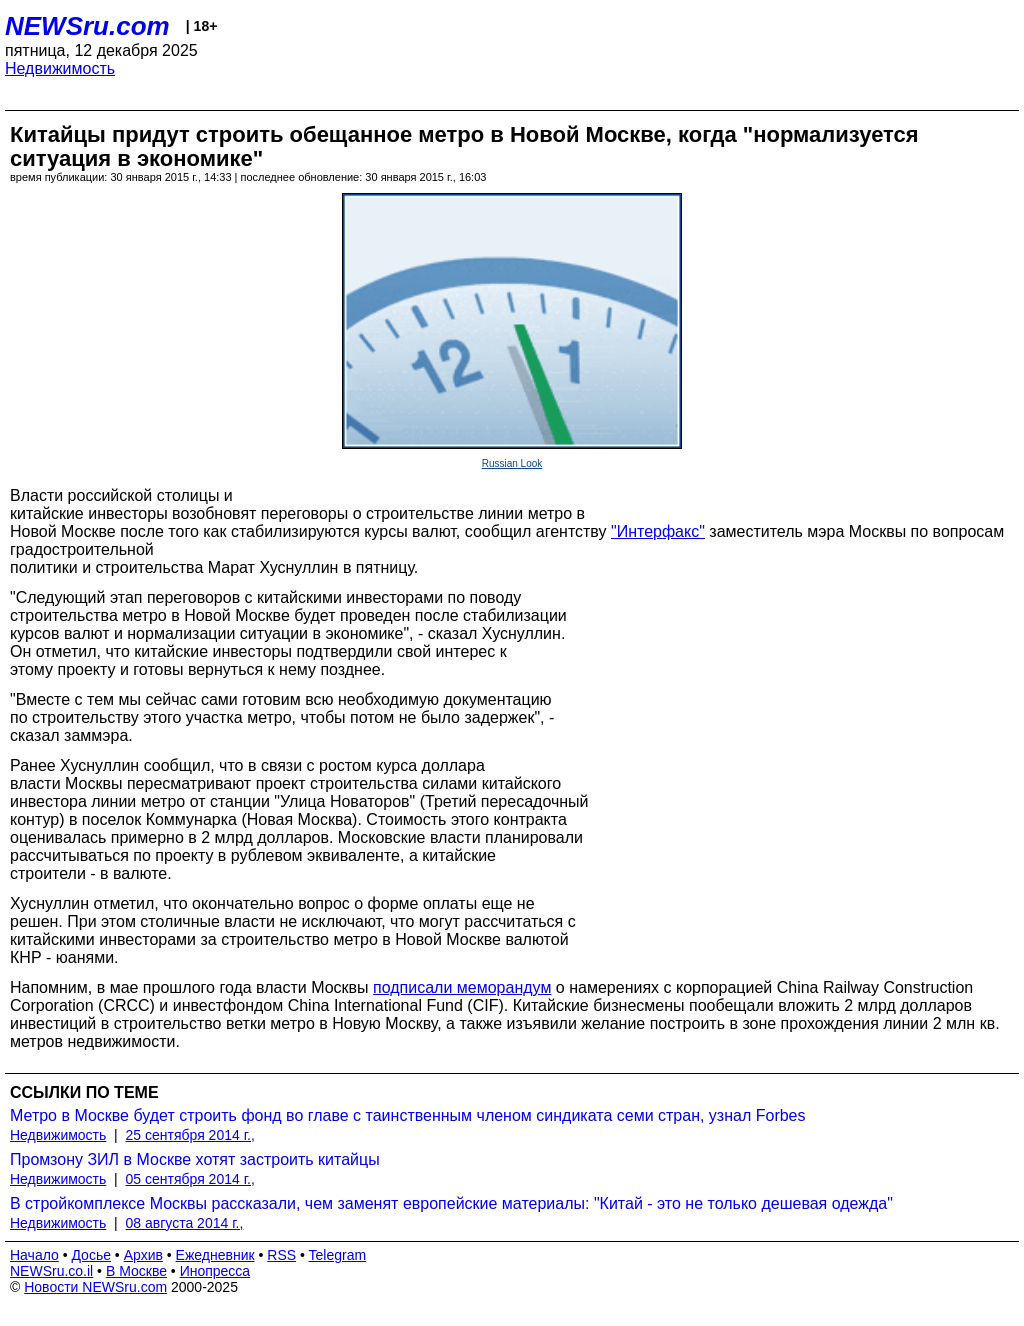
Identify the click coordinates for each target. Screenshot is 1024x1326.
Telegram (338, 1255)
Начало (34, 1255)
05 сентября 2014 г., (190, 1179)
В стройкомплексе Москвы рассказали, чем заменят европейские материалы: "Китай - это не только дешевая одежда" (451, 1203)
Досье (91, 1255)
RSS (281, 1255)
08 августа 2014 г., (185, 1223)
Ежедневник (215, 1255)
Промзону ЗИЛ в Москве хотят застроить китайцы (195, 1159)
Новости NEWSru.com (95, 1287)
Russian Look (512, 463)
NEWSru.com (87, 26)
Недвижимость (60, 68)
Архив (143, 1255)
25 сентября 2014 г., (190, 1135)
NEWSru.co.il (51, 1271)
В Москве (136, 1271)
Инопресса (215, 1271)
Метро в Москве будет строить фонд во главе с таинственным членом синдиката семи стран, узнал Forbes (408, 1115)
